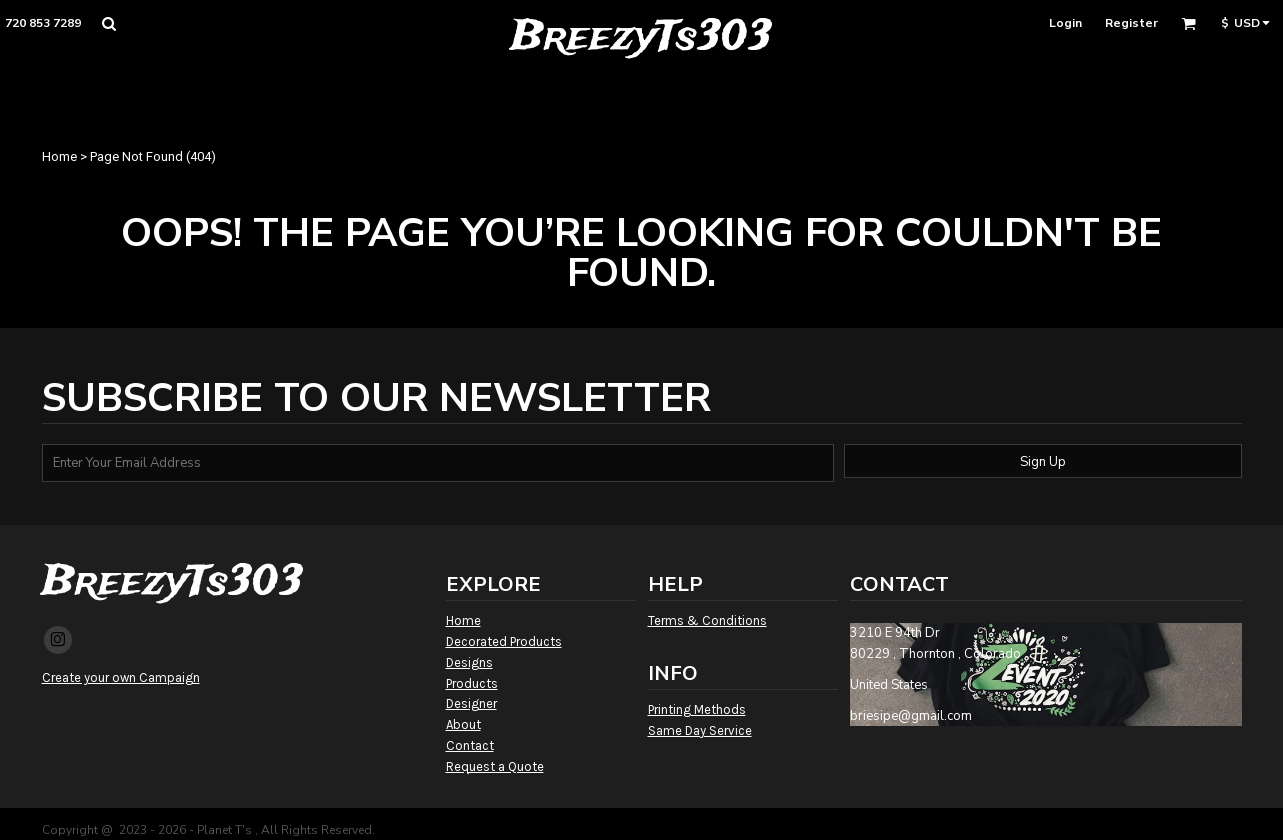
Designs (469, 662)
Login (1065, 23)
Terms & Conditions (707, 620)
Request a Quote (495, 766)
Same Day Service (700, 730)
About (463, 724)
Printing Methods (697, 709)
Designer (471, 703)
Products (472, 683)
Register (1131, 23)
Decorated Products (504, 641)
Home (59, 156)
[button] (108, 23)
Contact (470, 745)
